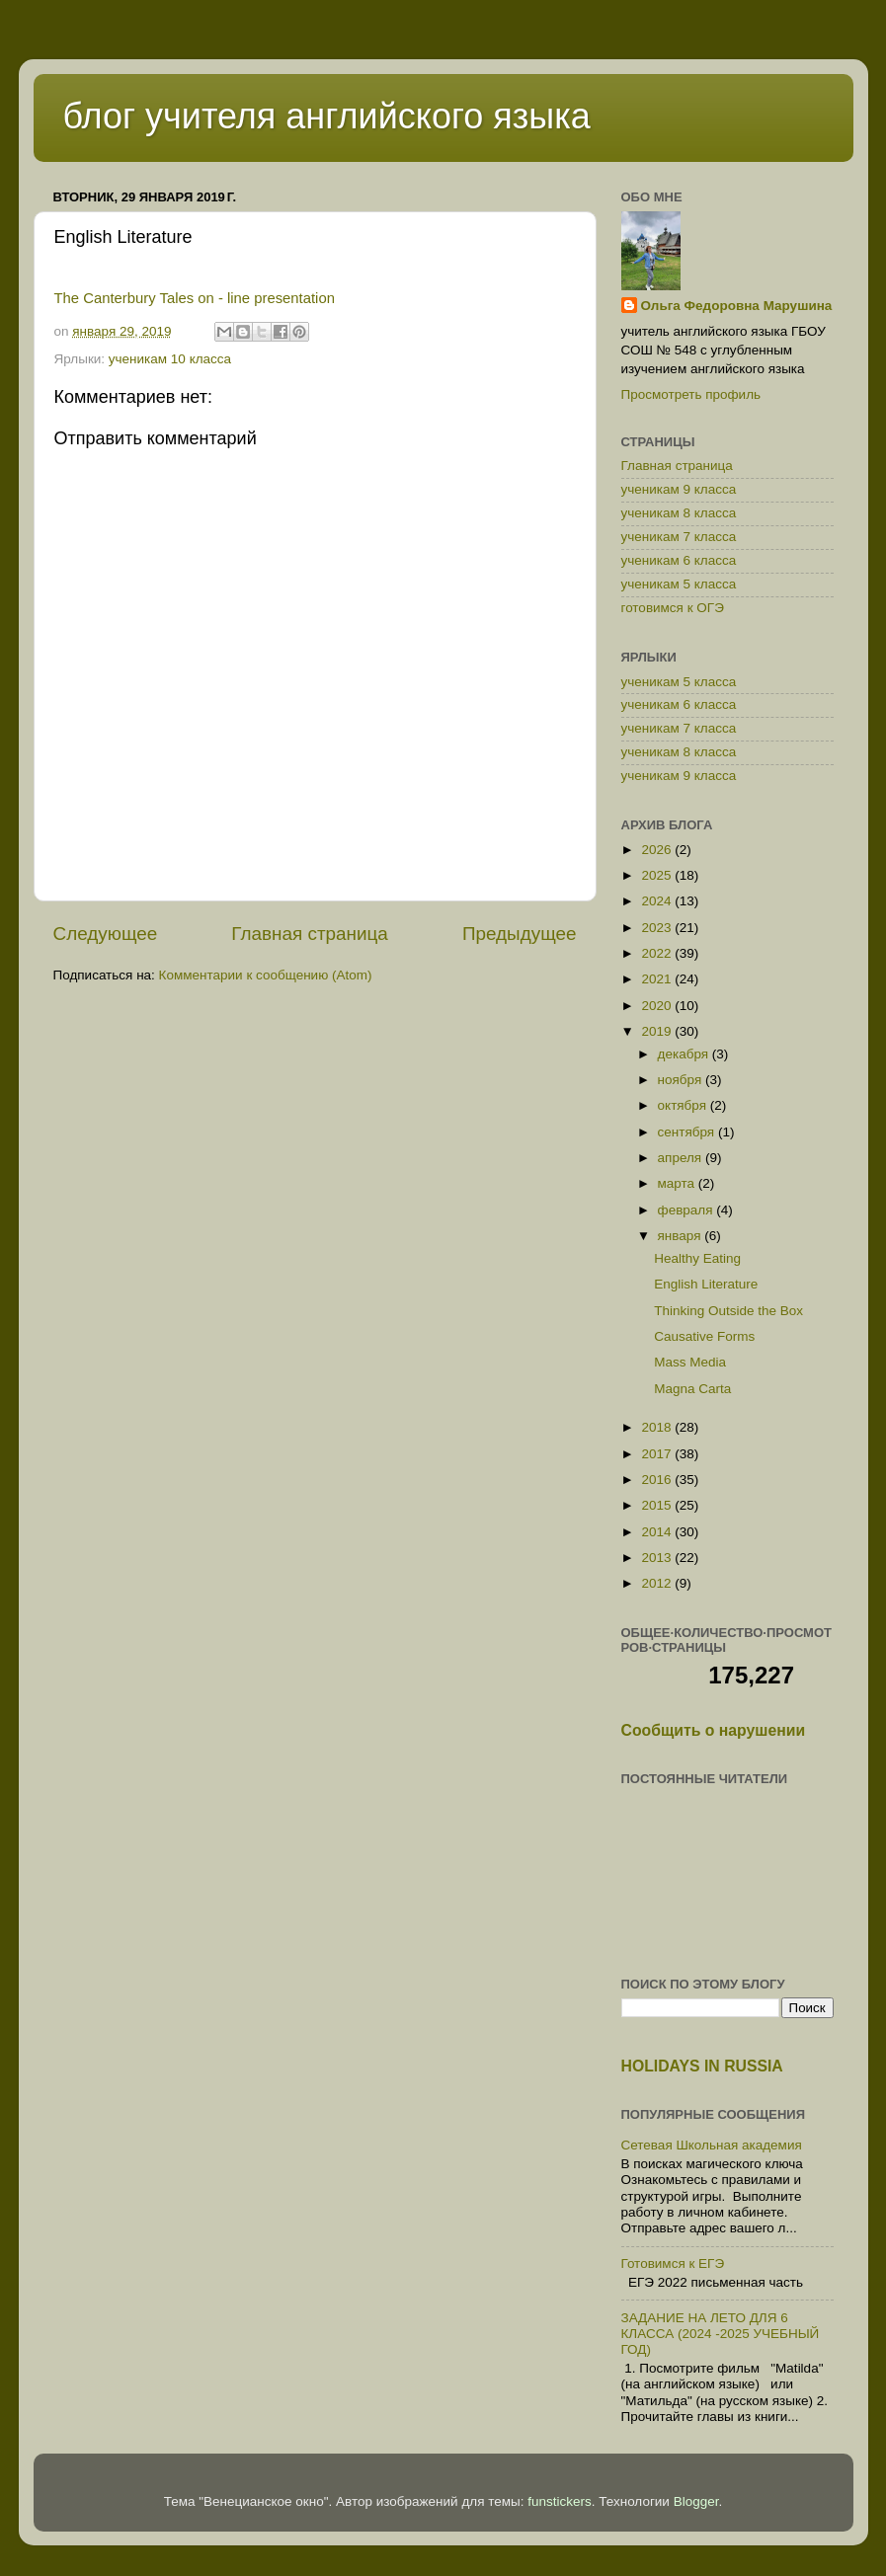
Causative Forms (704, 1336)
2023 (658, 927)
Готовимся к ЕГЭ (673, 2263)
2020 (658, 1005)
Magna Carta (692, 1388)
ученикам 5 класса (679, 584)
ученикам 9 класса (679, 489)
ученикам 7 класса (679, 536)
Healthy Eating (697, 1258)
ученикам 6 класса (679, 560)
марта (678, 1183)
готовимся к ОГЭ (672, 607)
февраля (687, 1210)
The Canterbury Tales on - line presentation (194, 298)
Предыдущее (519, 933)
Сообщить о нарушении (713, 1730)
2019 (658, 1031)
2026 (658, 849)
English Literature (706, 1284)
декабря (685, 1054)
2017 (658, 1453)
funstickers (559, 2501)
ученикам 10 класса (170, 358)
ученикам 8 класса (679, 513)
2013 (658, 1557)
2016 (658, 1479)
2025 (658, 875)
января (681, 1235)
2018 (658, 1427)
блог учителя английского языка (327, 116)
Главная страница (309, 933)
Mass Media (690, 1362)
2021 (658, 979)
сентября (688, 1132)
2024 (658, 901)
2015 (658, 1505)
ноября (681, 1079)
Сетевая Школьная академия (711, 2145)
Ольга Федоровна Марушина (737, 305)
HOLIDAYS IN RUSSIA (702, 2066)
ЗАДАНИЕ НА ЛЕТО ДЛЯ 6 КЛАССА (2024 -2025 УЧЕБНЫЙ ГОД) (720, 2333)
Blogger (696, 2501)
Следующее (105, 933)
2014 (658, 1531)
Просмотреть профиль (691, 394)
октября (684, 1105)
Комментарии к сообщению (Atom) (265, 975)
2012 (658, 1583)
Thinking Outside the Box (728, 1310)
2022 (658, 953)
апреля (681, 1157)
